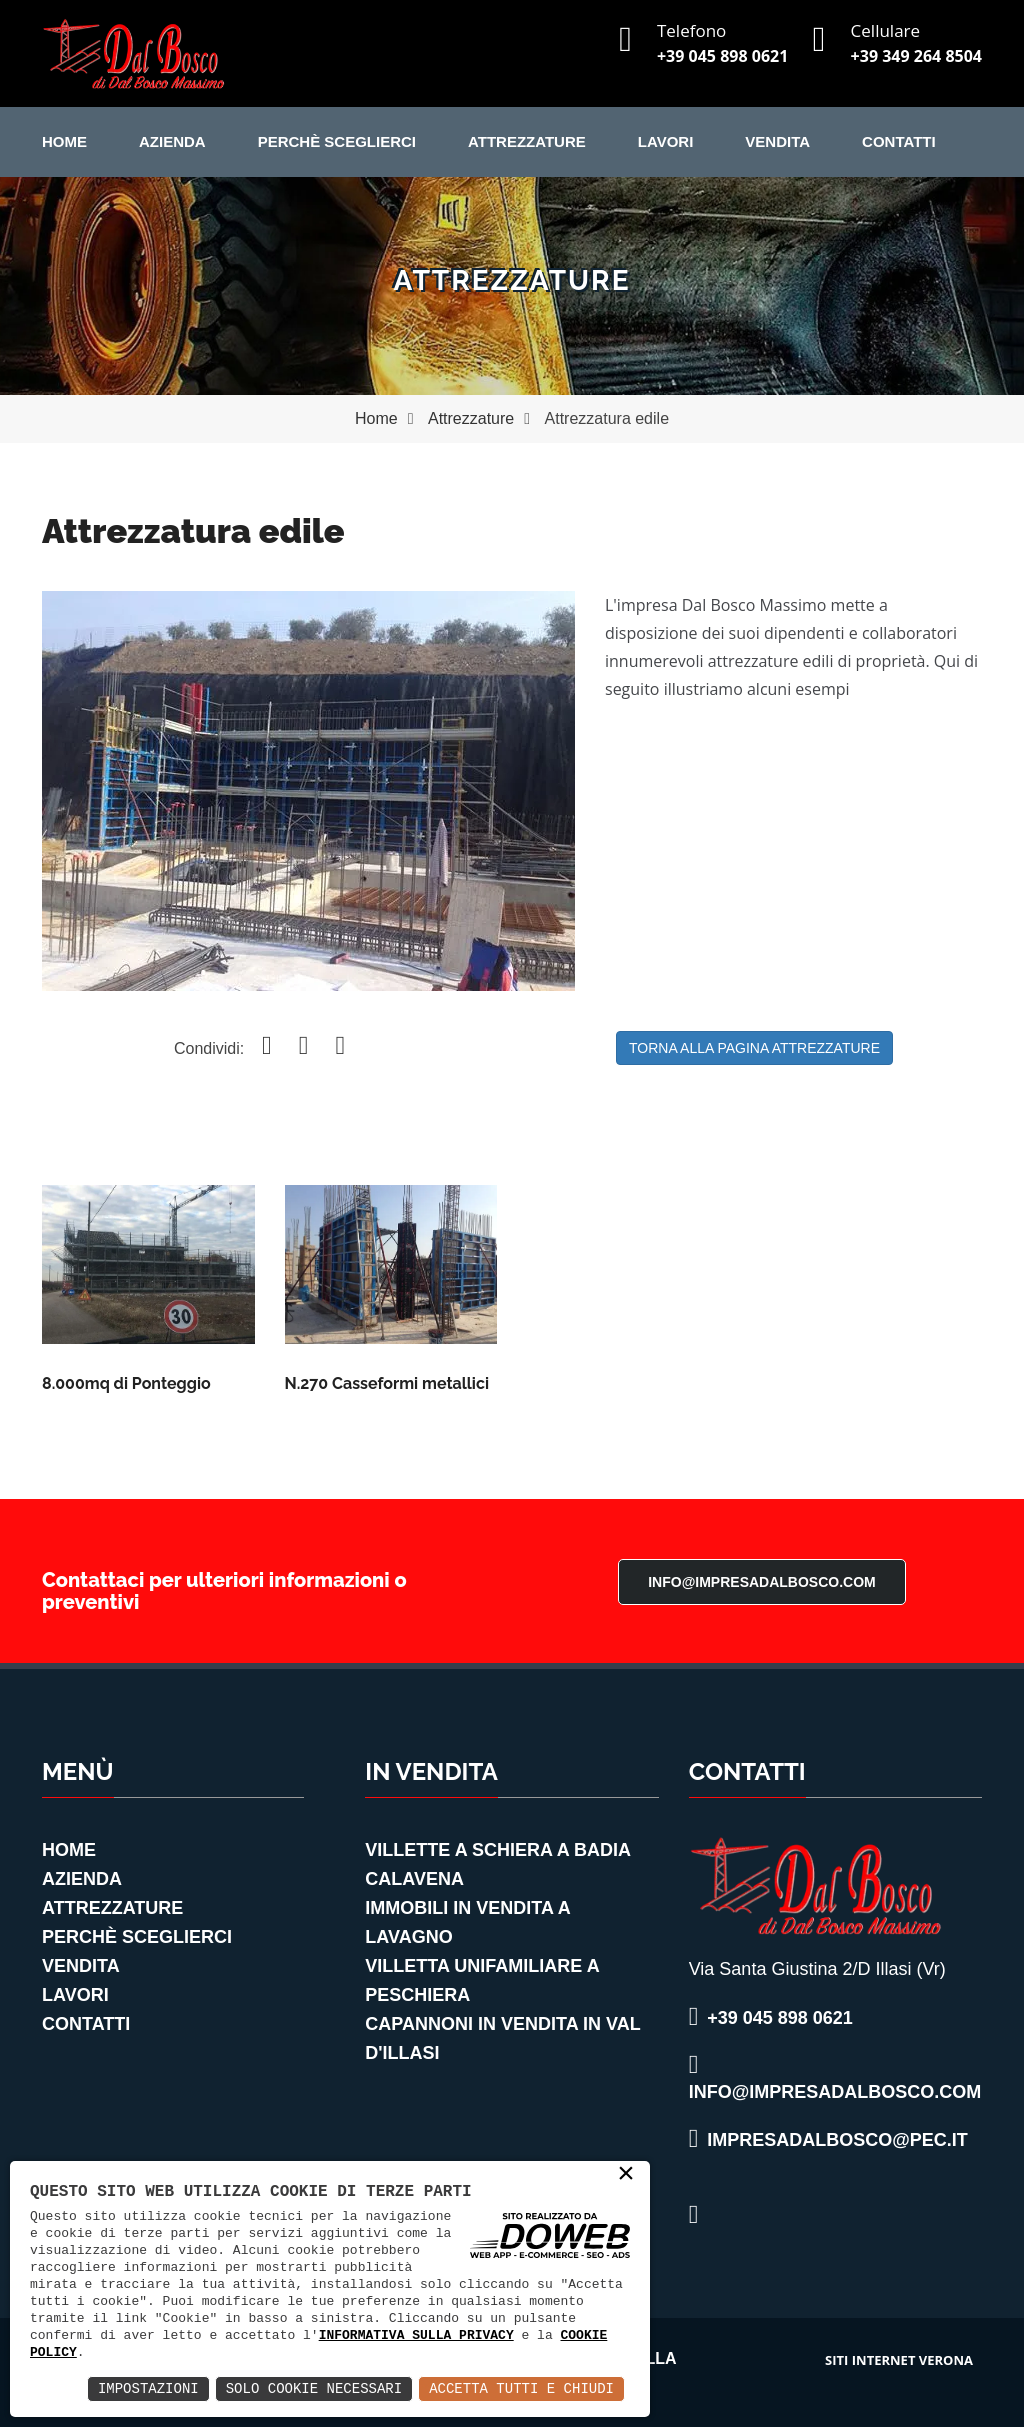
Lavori (666, 141)
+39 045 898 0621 (722, 56)
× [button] (626, 2175)
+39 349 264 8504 (916, 56)
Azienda (172, 141)
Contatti (899, 141)
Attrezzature (527, 141)
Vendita (777, 141)
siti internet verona (899, 2360)
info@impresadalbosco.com (762, 1582)
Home (64, 141)
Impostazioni (148, 2388)
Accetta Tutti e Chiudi (521, 2388)
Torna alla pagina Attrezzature (754, 1048)
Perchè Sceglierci (337, 141)
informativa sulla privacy (416, 2335)
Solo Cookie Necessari (314, 2388)
